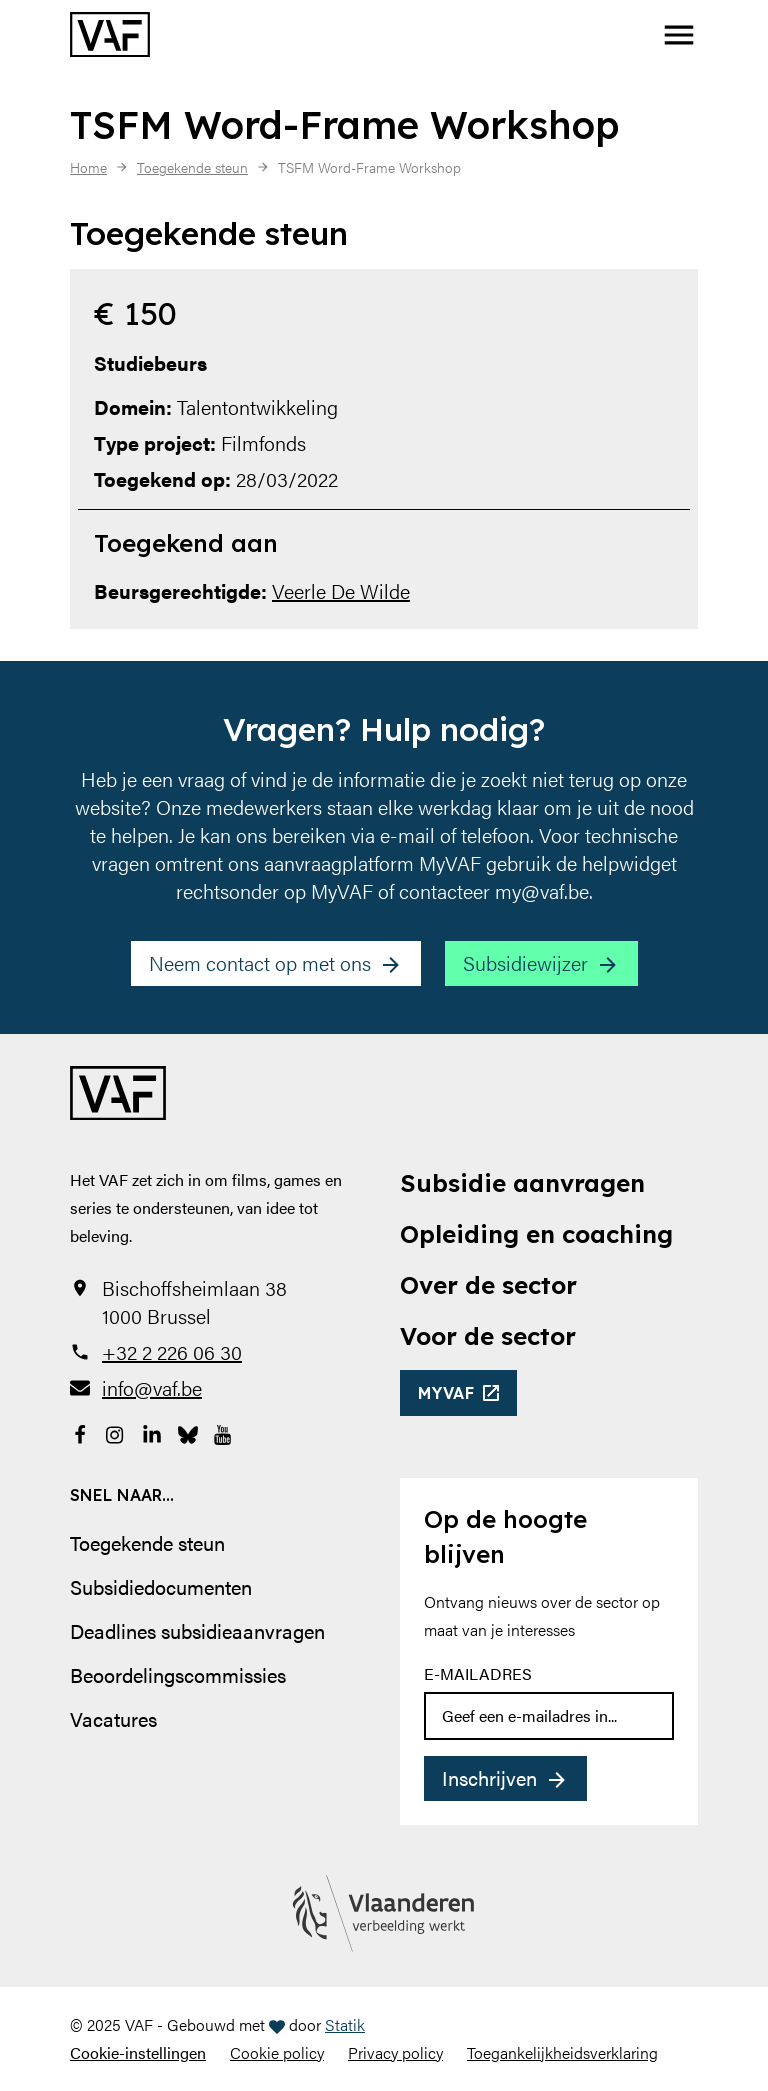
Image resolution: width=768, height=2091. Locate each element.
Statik (345, 2024)
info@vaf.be (152, 1388)
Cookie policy (277, 2052)
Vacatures (113, 1718)
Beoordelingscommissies (178, 1674)
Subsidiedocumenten (161, 1586)
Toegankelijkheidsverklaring (562, 2052)
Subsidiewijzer (525, 962)
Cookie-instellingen (138, 2052)
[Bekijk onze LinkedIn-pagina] (152, 1432)
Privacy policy (395, 2052)
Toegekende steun (147, 1542)
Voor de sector (488, 1336)
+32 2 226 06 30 (172, 1352)
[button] (679, 35)
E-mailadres (478, 1673)
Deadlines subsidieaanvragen (197, 1630)
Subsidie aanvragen (522, 1183)
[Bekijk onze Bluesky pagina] (188, 1432)
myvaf (446, 1393)
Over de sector (488, 1285)
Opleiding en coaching (536, 1234)
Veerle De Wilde (341, 590)
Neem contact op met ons (260, 962)
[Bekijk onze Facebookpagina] (80, 1432)
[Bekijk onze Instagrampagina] (116, 1432)
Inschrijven (489, 1777)
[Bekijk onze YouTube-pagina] (224, 1432)
